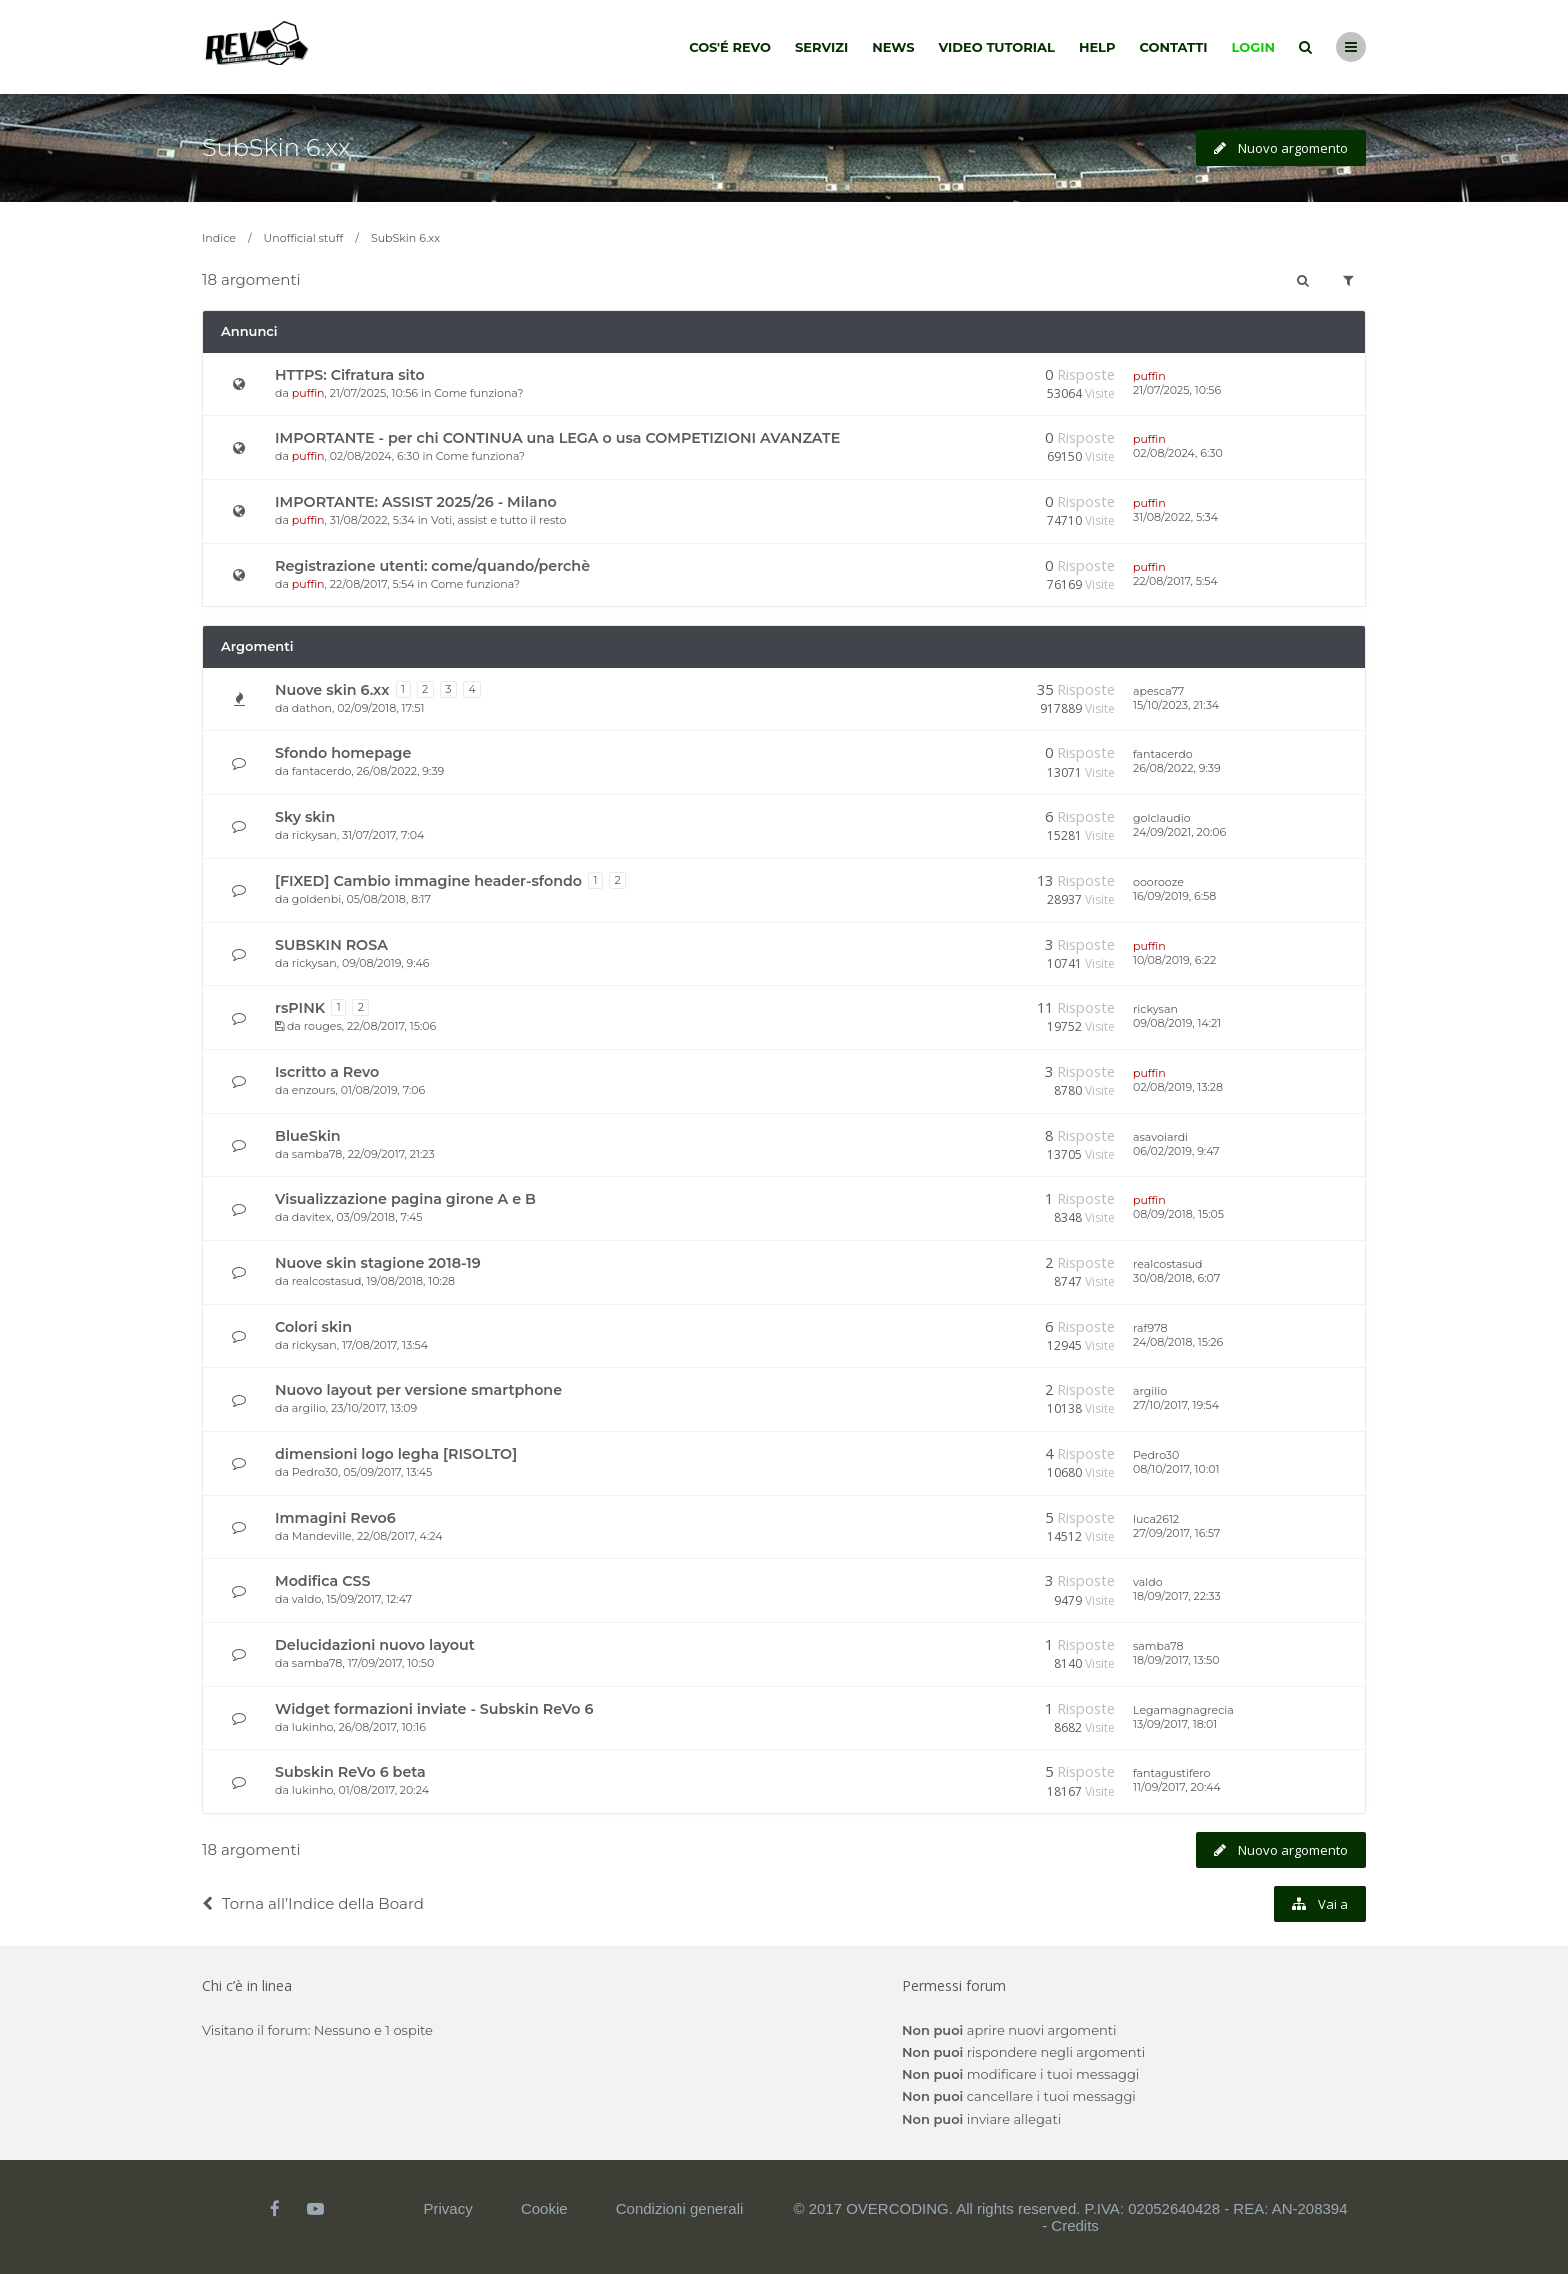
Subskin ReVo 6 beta (350, 1772)
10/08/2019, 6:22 (1174, 960)
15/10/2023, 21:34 (1176, 705)
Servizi (821, 47)
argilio (309, 1408)
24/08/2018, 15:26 (1178, 1342)
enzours (314, 1090)
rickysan (314, 835)
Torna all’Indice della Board (313, 1903)
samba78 (317, 1154)
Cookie (544, 2208)
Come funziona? (478, 393)
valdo (306, 1599)
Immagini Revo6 (335, 1518)
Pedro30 (315, 1472)
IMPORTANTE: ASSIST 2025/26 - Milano (416, 502)
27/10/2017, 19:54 (1176, 1405)
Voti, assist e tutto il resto (498, 520)
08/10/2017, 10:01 (1176, 1469)
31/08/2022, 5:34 (1175, 517)
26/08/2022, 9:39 (1177, 768)
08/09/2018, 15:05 (1178, 1214)
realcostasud (327, 1281)
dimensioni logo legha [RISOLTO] (396, 1454)
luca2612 (1156, 1519)
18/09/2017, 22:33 (1177, 1596)
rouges (323, 1026)
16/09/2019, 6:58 (1174, 896)
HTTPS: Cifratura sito (350, 375)
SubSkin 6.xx (276, 147)
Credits (1075, 2225)
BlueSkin (308, 1136)
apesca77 (1158, 691)
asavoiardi (1160, 1137)
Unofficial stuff (304, 238)
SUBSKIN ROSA (331, 945)
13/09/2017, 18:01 (1175, 1724)
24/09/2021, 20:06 (1179, 832)
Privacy (448, 2208)
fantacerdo (321, 771)
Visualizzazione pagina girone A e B (405, 1199)
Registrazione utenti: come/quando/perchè (432, 566)
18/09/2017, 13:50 (1176, 1660)
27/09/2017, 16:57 (1176, 1533)
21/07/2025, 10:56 (1177, 390)
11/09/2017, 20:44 (1177, 1787)
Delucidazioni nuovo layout (375, 1645)
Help (1097, 47)
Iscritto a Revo (327, 1072)
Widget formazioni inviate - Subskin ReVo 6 (434, 1709)
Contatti (1174, 47)
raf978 (1150, 1328)
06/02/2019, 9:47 (1176, 1151)
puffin (308, 393)
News (893, 47)
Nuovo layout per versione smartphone (418, 1390)
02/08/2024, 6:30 (1178, 453)
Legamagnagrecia (1183, 1710)
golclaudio (1162, 818)
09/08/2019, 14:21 (1177, 1023)
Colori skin (313, 1327)
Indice (219, 238)
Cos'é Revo (730, 47)
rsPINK (300, 1008)
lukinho (313, 1727)
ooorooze (1158, 882)
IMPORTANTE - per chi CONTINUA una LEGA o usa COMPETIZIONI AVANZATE (557, 438)
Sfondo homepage (343, 753)
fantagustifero (1171, 1773)
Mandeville (322, 1536)
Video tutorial (997, 47)
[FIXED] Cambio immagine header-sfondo (428, 881)
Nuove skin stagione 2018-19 (378, 1263)
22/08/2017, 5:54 (1175, 581)
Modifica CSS (322, 1581)
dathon (312, 708)
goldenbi (316, 899)
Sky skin (305, 817)
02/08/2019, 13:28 (1178, 1087)
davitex (311, 1217)
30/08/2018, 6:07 (1176, 1278)
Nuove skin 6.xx (332, 690)
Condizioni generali (680, 2208)
